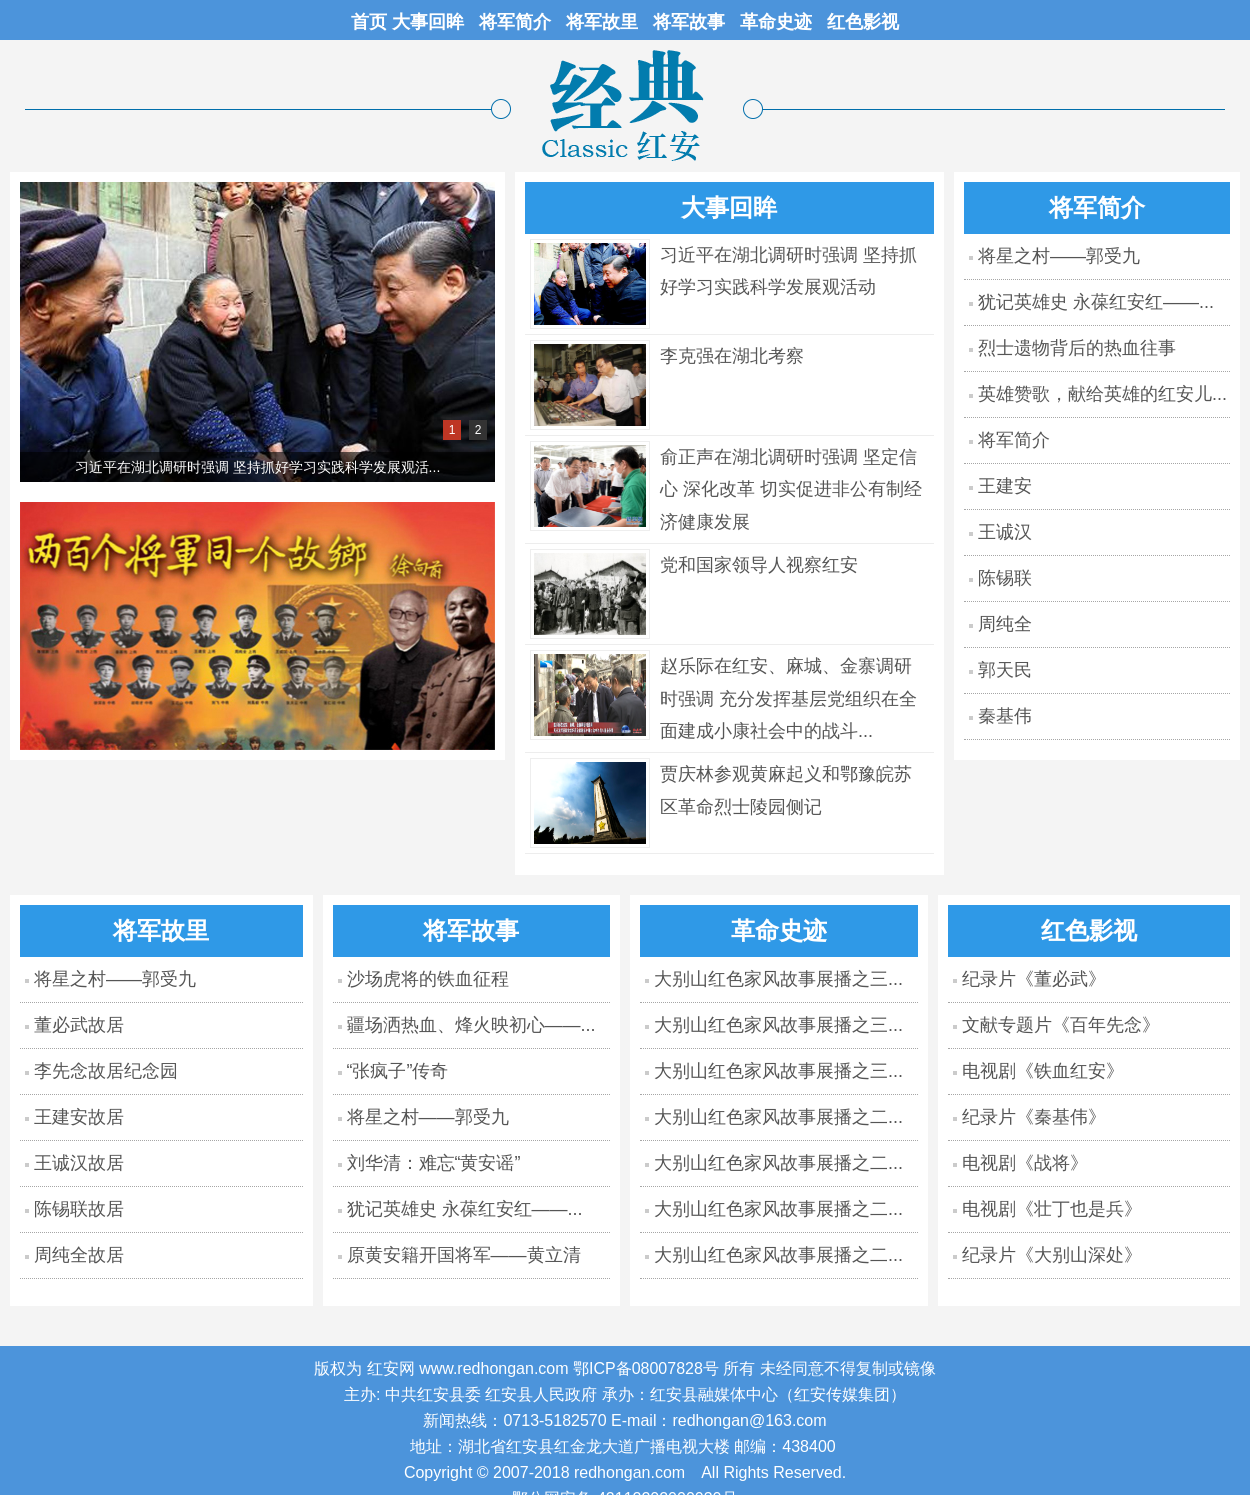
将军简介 (515, 22)
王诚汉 (1005, 532)
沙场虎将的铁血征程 (428, 979)
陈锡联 (1005, 578)
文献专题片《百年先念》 (1061, 1025)
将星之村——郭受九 (1059, 256)
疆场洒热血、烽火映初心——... (471, 1025)
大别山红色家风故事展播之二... (778, 1117)
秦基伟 (1005, 716)
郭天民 (1005, 670)
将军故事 (689, 22)
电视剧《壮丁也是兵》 (1052, 1209)
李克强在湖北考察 (732, 356)
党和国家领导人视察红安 (759, 565)
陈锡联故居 (79, 1209)
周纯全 (1005, 624)
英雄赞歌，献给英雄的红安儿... (1102, 394)
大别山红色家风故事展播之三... (778, 979)
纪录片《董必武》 (1034, 979)
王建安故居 (79, 1117)
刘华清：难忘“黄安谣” (434, 1163)
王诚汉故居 (79, 1163)
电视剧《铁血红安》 (1043, 1071)
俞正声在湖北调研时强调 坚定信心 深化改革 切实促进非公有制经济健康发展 (791, 489)
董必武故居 (79, 1025)
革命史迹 (776, 22)
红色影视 (863, 22)
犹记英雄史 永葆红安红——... (1096, 302)
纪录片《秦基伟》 (1034, 1117)
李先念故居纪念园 (106, 1071)
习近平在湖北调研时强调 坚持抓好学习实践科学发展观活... (258, 467)
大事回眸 (428, 22)
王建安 (1005, 486)
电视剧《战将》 (1025, 1163)
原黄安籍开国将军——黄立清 (464, 1255)
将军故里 (602, 22)
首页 (371, 22)
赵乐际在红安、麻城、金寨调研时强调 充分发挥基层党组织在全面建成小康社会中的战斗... (788, 698)
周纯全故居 (79, 1255)
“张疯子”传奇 (398, 1071)
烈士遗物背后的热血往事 (1077, 348)
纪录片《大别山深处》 (1052, 1255)
